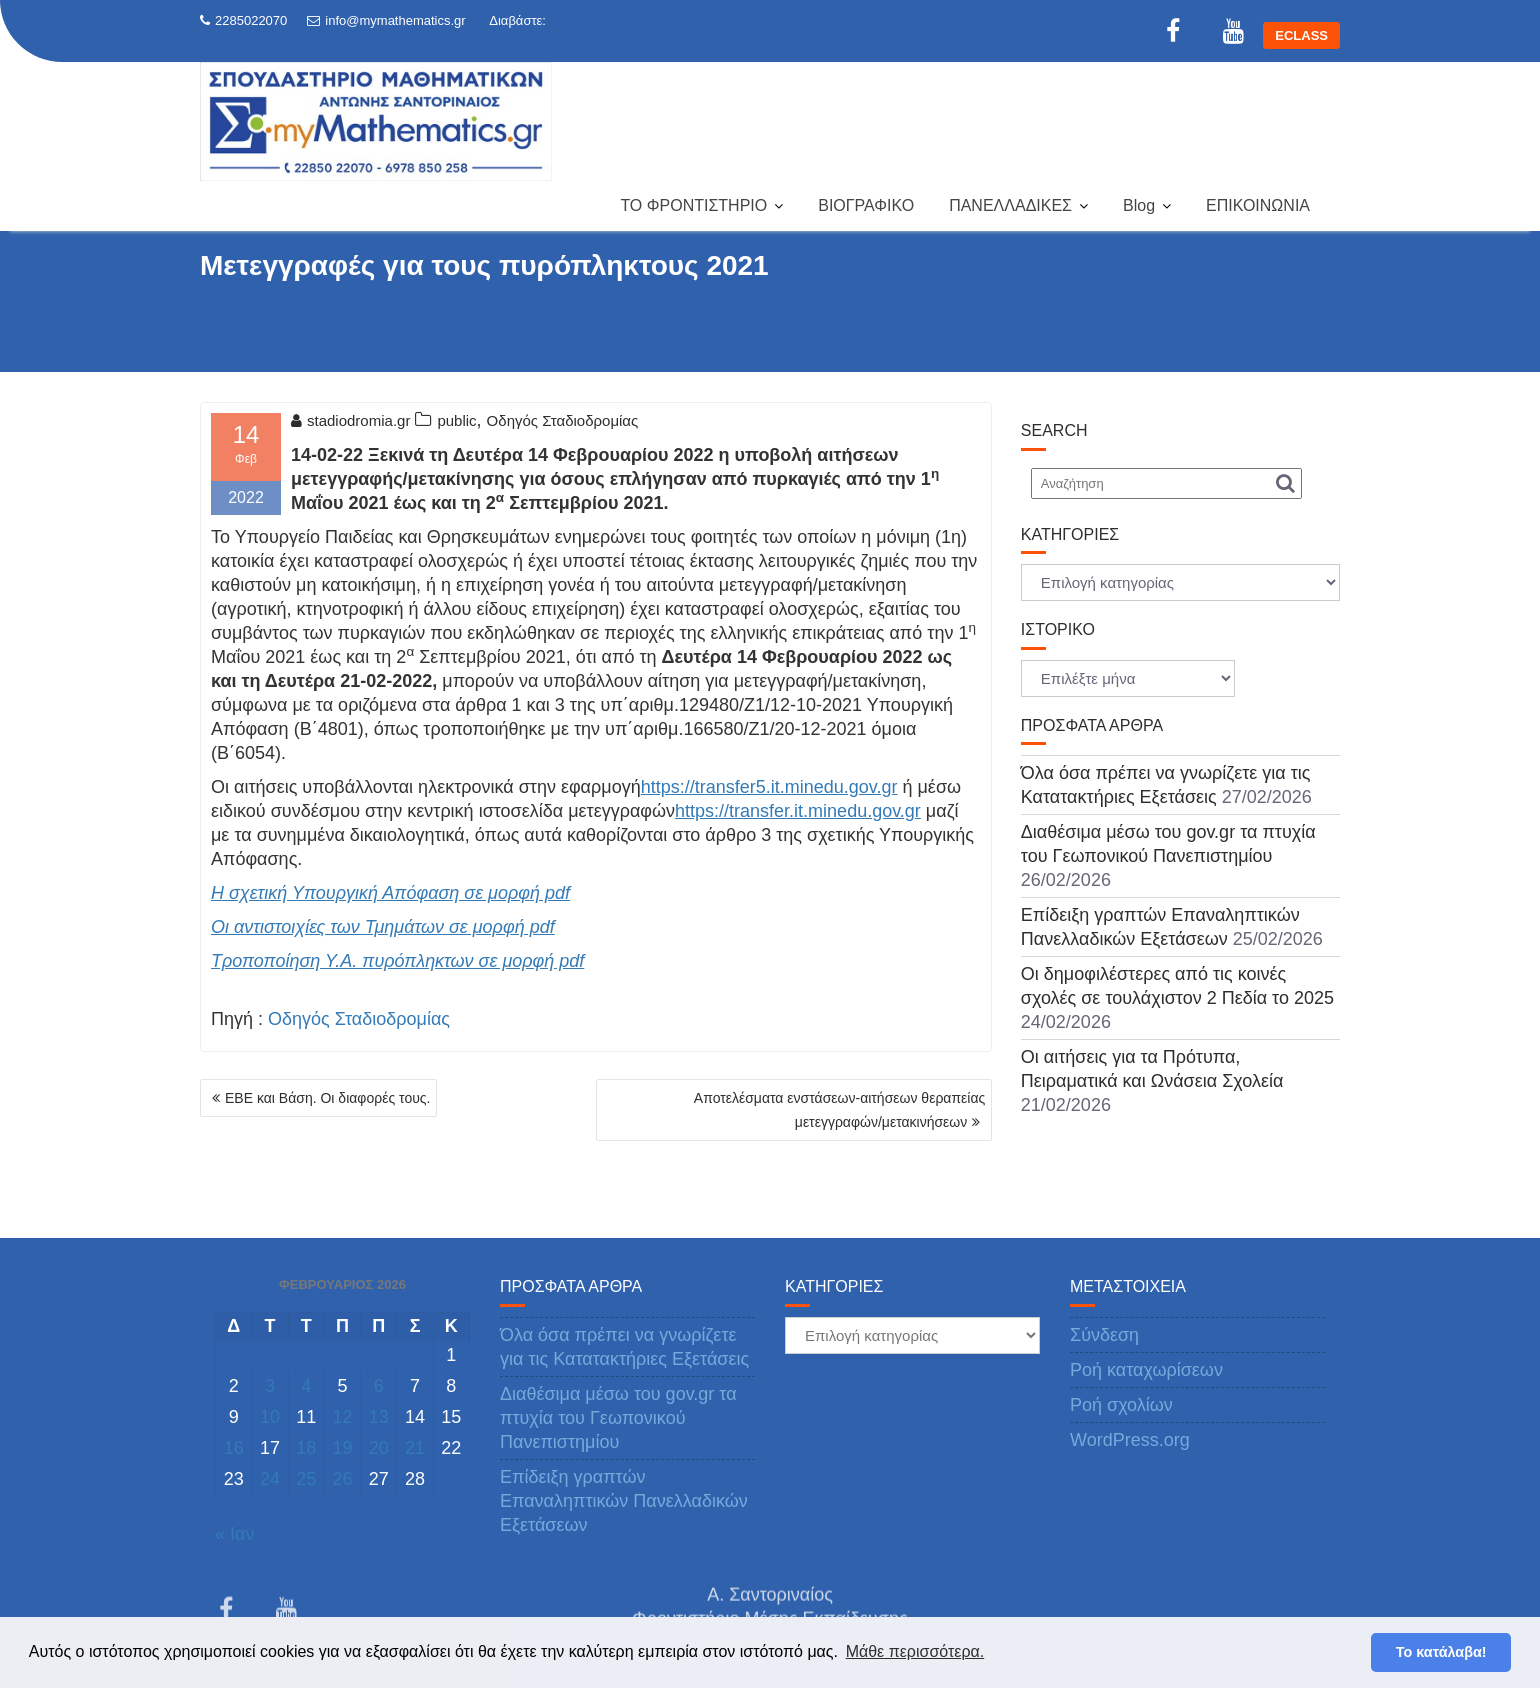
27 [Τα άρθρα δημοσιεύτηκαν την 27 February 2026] (379, 1479)
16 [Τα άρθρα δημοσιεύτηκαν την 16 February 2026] (234, 1448)
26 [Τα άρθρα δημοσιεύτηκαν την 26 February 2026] (342, 1479)
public (456, 420)
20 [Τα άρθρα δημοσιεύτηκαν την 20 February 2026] (379, 1448)
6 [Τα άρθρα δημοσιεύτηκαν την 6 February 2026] (379, 1386)
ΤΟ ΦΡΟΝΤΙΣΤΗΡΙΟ (693, 205)
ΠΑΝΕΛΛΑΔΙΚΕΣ (1010, 205)
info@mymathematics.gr (386, 20)
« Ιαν (234, 1534)
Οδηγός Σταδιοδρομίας (563, 420)
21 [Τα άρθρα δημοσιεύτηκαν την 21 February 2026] (415, 1448)
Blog (1139, 205)
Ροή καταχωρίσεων (1146, 1370)
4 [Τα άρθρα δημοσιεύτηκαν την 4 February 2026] (306, 1386)
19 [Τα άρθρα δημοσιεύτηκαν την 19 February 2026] (342, 1448)
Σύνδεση (1104, 1335)
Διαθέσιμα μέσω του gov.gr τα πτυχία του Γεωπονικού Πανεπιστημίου (618, 1418)
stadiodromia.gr (350, 420)
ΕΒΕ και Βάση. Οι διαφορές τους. (327, 1098)
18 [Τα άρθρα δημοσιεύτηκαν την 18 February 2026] (306, 1448)
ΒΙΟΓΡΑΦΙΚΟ (866, 205)
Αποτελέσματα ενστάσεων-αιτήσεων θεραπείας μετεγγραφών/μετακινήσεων (839, 1110)
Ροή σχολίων (1121, 1405)
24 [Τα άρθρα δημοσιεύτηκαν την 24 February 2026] (270, 1479)
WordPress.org (1130, 1440)
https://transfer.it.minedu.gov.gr (798, 811)
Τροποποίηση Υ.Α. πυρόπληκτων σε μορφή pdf (397, 961)
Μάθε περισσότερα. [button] (915, 1651)
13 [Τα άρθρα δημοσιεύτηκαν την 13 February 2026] (379, 1417)
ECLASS (1301, 35)
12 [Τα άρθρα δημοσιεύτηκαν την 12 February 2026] (342, 1417)
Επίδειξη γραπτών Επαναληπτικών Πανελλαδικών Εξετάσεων (624, 1501)
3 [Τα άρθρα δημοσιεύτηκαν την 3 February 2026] (270, 1386)
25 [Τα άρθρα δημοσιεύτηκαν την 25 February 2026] (306, 1479)
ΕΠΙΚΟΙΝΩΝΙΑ (1258, 205)
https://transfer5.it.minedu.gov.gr (769, 787)
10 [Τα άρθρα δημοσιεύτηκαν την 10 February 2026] (270, 1417)
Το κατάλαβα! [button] (1441, 1652)
